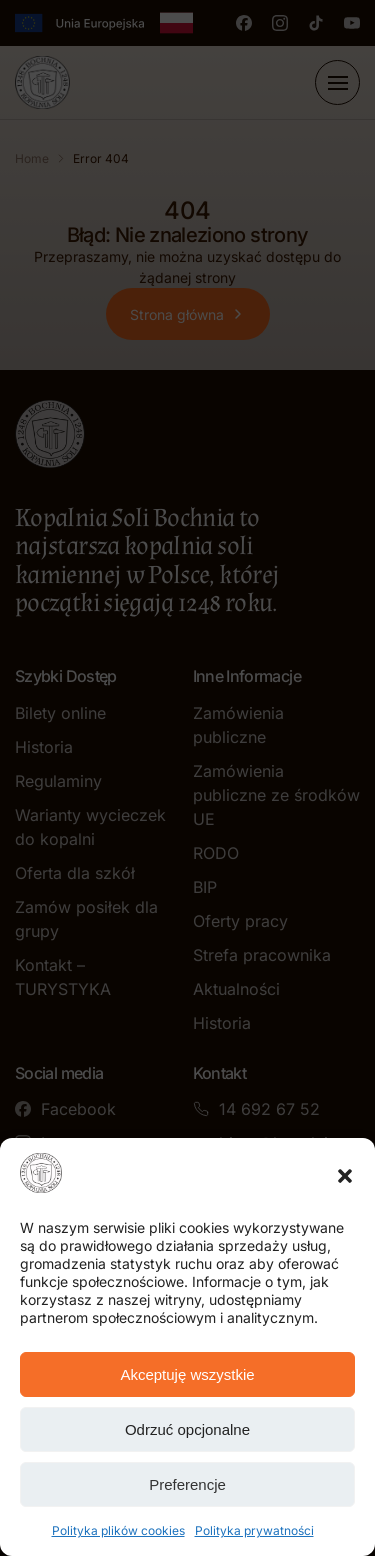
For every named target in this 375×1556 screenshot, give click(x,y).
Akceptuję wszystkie (187, 1374)
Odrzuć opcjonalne (187, 1429)
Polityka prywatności (254, 1530)
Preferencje (187, 1484)
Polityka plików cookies (118, 1530)
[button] (345, 1176)
